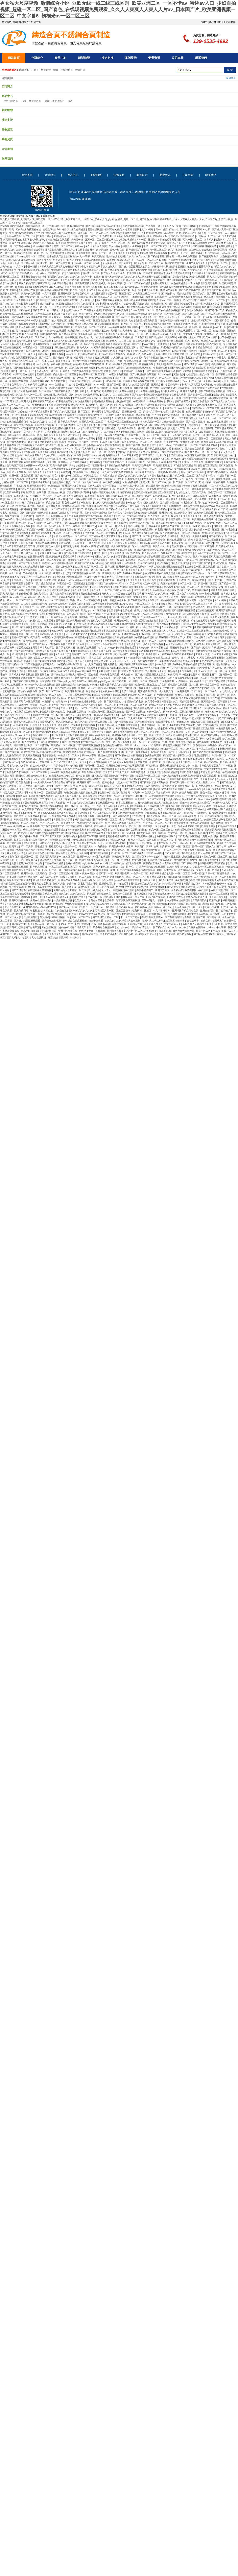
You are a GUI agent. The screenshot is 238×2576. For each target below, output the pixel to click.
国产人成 (11, 937)
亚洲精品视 (134, 229)
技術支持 (107, 58)
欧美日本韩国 (159, 833)
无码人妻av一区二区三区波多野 (53, 371)
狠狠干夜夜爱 (133, 445)
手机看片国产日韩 (138, 735)
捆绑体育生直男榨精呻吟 (137, 458)
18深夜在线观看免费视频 (22, 323)
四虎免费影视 (151, 418)
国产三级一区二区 (26, 522)
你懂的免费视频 (130, 482)
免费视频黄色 (225, 246)
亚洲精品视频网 (13, 347)
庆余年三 (139, 323)
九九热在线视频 (13, 755)
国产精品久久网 (216, 435)
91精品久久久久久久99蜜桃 (212, 887)
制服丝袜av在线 (27, 290)
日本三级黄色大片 (63, 849)
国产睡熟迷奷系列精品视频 (23, 448)
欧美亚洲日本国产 (127, 394)
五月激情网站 (131, 347)
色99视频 (54, 479)
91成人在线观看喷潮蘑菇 (119, 364)
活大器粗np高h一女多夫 (191, 870)
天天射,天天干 (175, 317)
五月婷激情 (140, 330)
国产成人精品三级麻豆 (64, 698)
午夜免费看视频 (17, 887)
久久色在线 (17, 613)
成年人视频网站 (71, 934)
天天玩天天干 (223, 779)
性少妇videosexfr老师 (123, 607)
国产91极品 (198, 408)
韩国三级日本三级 (215, 310)
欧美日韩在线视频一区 (77, 691)
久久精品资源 (119, 418)
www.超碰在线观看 (194, 286)
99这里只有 (207, 361)
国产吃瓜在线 (176, 495)
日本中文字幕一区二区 (142, 310)
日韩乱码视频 (26, 543)
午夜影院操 (139, 401)
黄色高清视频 (41, 593)
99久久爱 (226, 425)
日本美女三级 (21, 839)
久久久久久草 (126, 644)
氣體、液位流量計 (54, 101)
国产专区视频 (220, 249)
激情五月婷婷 (107, 448)
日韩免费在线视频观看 (160, 860)
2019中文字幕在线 (133, 573)
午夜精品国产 (209, 354)
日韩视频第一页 (34, 671)
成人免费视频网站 (49, 610)
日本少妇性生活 (24, 519)
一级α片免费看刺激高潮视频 (202, 283)
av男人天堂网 (156, 705)
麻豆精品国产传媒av (44, 401)
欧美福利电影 (56, 367)
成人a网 (78, 566)
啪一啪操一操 (40, 526)
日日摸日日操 (196, 711)
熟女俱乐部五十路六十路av (174, 398)
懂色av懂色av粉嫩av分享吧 (175, 320)
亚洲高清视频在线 (144, 364)
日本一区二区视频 (146, 239)
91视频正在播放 (9, 543)
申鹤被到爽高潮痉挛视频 (53, 442)
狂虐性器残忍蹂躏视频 (21, 361)
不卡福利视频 (45, 586)
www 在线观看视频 (86, 671)
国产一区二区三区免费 (104, 452)
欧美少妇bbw (86, 556)
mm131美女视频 (224, 371)
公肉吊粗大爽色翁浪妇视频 (165, 745)
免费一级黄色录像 (183, 597)
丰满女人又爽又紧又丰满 (194, 384)
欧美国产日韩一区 (217, 367)
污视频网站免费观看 (218, 398)
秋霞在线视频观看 (175, 263)
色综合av (102, 367)
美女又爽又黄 (101, 661)
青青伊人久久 (174, 243)
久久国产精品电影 (59, 600)
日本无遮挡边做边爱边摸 (120, 259)
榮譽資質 (154, 58)
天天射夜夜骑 (82, 283)
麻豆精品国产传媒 (211, 634)
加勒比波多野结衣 (203, 371)
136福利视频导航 (23, 253)
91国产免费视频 (143, 802)
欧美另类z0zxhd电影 (79, 330)
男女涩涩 (62, 499)
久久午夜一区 (70, 860)
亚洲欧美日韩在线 (107, 667)
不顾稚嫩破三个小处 (118, 438)
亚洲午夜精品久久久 (197, 263)
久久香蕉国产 (153, 485)
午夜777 (41, 330)
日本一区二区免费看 (60, 263)
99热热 (83, 930)
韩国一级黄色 (98, 512)
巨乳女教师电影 (201, 401)
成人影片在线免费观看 (24, 330)
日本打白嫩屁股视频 (196, 495)
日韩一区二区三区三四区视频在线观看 (98, 519)
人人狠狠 (114, 539)
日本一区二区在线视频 (102, 887)
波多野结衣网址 (222, 317)
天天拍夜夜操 (136, 586)
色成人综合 (219, 330)
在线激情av (141, 907)
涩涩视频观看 (69, 556)
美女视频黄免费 (212, 769)
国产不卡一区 (106, 873)
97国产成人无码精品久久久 (197, 924)
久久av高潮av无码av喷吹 (138, 367)
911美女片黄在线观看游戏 (209, 661)
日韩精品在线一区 (28, 610)
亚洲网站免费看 (154, 232)
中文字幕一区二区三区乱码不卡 (24, 563)
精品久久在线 (74, 455)
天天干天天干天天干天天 (123, 661)
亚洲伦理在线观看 (33, 249)
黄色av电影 (58, 833)
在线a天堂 (188, 661)
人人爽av (142, 276)
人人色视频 (117, 357)
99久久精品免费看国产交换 (89, 270)
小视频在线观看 (123, 401)
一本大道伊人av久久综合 (46, 782)
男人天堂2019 (157, 735)
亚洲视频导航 (42, 674)
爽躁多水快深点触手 (62, 270)
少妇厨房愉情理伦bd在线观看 (121, 563)
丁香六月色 (113, 799)
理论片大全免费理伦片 (217, 630)
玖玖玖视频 (152, 765)
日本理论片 (111, 907)
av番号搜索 (216, 890)
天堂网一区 (190, 317)
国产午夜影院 (228, 529)
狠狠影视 (67, 364)
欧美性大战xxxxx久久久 (108, 226)
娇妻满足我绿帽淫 (124, 762)
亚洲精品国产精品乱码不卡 (165, 384)
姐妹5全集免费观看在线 (29, 229)
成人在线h (170, 337)
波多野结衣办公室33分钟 (34, 276)
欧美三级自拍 (96, 785)
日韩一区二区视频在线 (100, 721)
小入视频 (157, 415)
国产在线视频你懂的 (137, 829)
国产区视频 (158, 644)
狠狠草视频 (203, 742)
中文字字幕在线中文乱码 (205, 259)
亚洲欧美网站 (32, 711)
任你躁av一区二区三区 (207, 529)
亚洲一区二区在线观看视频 (124, 870)
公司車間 (177, 58)
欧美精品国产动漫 (128, 667)
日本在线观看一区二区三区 (30, 256)
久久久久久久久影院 (96, 246)
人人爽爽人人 (110, 263)
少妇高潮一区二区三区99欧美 (67, 533)
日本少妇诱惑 (76, 465)
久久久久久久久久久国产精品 (142, 256)
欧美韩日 (198, 297)
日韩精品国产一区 (150, 421)
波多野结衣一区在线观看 (170, 340)
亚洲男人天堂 (128, 280)
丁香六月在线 (94, 657)
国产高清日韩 (115, 617)
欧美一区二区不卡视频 (118, 742)
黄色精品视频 (43, 883)
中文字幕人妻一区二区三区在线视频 (131, 283)
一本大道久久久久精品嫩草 (178, 499)
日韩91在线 (78, 391)
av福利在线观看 (223, 651)
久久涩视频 (45, 573)
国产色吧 (46, 826)
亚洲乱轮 (14, 678)
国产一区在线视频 (135, 711)
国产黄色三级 (226, 465)
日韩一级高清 (174, 300)
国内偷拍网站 (182, 839)
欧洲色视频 (79, 657)
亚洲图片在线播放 (187, 266)
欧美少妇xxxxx (227, 455)
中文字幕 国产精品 (32, 809)
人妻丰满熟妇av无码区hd (108, 303)
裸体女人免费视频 (132, 246)
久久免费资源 (69, 887)
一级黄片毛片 (194, 688)
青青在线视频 (163, 310)
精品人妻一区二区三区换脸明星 (21, 860)
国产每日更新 (100, 553)
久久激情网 (87, 303)
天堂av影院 (195, 337)
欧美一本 (93, 243)
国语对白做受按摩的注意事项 (130, 236)
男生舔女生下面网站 (64, 259)
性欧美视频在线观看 (194, 849)
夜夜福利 (137, 290)
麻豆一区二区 (118, 384)
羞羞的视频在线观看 (58, 779)
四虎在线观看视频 (186, 330)
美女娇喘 (64, 738)
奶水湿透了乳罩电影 (55, 620)
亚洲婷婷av (55, 640)
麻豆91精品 (57, 516)
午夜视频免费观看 (214, 270)
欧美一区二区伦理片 (39, 745)
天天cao (175, 458)
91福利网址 (173, 866)
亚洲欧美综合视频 (189, 772)
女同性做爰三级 (112, 411)
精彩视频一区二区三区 (35, 377)
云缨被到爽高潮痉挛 (27, 667)
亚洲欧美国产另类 (92, 428)
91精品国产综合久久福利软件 (104, 624)
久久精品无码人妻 (11, 742)
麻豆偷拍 (102, 610)
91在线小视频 (135, 502)
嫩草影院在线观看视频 (219, 809)
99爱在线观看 (209, 775)
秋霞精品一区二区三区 (208, 236)
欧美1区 (201, 367)
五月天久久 (199, 293)
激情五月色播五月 (63, 678)
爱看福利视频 (76, 495)
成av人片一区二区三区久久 (220, 415)
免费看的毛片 (84, 823)
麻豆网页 (168, 907)
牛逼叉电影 (85, 866)
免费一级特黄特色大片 (103, 492)
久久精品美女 (230, 738)
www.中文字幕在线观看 (59, 657)
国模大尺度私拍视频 (102, 769)
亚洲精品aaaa (61, 236)
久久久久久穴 (62, 654)
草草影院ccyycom (117, 839)
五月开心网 (156, 499)
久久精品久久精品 (93, 290)
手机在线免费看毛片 (114, 462)
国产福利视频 (180, 445)
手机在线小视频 (80, 371)
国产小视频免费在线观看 (143, 374)
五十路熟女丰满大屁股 (189, 718)
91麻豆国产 (184, 590)
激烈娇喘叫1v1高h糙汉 (118, 495)
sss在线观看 (202, 364)
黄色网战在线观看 (10, 549)
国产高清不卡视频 (148, 357)
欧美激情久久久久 (76, 243)
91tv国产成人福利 (136, 489)
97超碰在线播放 (83, 350)
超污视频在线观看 (147, 691)
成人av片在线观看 (42, 246)
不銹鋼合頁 (67, 69)
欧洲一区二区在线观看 (21, 475)
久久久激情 (185, 671)
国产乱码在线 (29, 334)
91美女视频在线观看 (91, 516)
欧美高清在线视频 (37, 384)
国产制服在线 (121, 755)
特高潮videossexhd (93, 455)
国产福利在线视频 (190, 307)
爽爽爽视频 (90, 367)
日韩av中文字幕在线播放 (112, 354)
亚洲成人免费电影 (16, 472)
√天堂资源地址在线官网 (17, 239)
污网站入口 (116, 371)
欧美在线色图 (121, 522)
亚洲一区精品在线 (21, 310)
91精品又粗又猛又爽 (126, 543)
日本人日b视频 (72, 448)
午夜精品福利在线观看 (100, 620)
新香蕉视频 (41, 728)
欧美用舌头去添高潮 (203, 519)
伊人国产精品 (226, 280)
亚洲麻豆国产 (187, 232)
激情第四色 (20, 745)
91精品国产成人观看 (180, 297)
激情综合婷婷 (33, 226)
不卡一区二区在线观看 (51, 570)
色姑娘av (41, 273)
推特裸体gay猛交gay (115, 229)
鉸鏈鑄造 (46, 69)
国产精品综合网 (98, 617)
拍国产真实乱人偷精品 (97, 903)
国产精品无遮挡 (67, 334)
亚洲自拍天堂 (207, 910)
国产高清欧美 (121, 297)
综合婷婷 (83, 853)
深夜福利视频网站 (68, 748)
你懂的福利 (52, 280)
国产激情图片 (133, 249)
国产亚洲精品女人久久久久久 (194, 418)
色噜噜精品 (192, 425)
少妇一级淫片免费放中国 (26, 297)
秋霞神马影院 (227, 836)
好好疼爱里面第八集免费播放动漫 (67, 644)
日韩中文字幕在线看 (32, 458)
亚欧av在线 (100, 499)
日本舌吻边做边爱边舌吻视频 (207, 752)
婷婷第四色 (102, 249)
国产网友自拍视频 (62, 357)
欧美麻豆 (63, 580)
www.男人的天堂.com (141, 694)
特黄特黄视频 (107, 475)
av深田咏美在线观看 (37, 317)
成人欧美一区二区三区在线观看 (127, 853)
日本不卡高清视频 (14, 546)
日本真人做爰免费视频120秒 (63, 300)
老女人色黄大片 (188, 748)
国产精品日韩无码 (195, 421)
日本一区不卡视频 (150, 435)
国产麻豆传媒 (42, 698)
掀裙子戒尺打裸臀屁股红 (73, 388)
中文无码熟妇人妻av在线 (131, 485)
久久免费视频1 (73, 630)
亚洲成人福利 (16, 671)
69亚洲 (59, 303)
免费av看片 (148, 354)
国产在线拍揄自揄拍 (159, 276)
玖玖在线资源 (63, 361)
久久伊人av (168, 226)
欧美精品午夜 (95, 415)
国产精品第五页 (204, 785)
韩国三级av (81, 637)
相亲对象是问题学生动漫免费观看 (74, 401)
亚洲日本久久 (119, 718)
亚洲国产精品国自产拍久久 (176, 556)
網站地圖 (230, 21)
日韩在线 (127, 404)
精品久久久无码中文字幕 (43, 421)
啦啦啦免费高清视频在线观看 (53, 290)
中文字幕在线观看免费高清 (87, 398)
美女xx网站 (115, 246)
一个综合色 (159, 539)
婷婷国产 (105, 404)
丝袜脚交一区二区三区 (159, 377)
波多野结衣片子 (74, 310)
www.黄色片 (158, 806)
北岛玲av (205, 836)
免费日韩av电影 (201, 229)
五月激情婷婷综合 (170, 502)
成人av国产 (162, 522)
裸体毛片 (14, 243)
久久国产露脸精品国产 (87, 539)
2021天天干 (211, 570)
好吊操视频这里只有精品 (85, 472)
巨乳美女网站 (168, 293)
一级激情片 (87, 502)
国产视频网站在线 (209, 256)
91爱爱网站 (155, 796)
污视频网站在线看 (172, 796)
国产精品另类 (7, 327)
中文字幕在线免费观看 (179, 900)
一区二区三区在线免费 (98, 320)
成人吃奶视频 (220, 563)
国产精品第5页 (173, 613)
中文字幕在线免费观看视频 (91, 259)
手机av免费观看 (33, 455)
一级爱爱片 (18, 698)
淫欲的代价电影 (8, 418)
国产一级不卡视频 (45, 361)
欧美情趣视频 (14, 586)
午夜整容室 (127, 799)
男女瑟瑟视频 (48, 927)
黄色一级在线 (117, 249)
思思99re (70, 425)
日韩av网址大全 (43, 536)
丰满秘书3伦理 (24, 593)
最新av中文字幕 (41, 715)
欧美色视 (208, 377)
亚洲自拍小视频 (56, 492)
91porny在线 (165, 374)
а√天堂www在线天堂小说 (215, 506)
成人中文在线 (192, 735)
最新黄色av (43, 354)
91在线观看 (72, 833)
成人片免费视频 (185, 812)
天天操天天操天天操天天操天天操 (27, 779)
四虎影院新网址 (202, 755)
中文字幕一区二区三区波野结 (100, 533)
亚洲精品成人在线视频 (101, 377)
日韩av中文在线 (161, 458)
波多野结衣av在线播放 (205, 745)
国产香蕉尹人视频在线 (146, 404)
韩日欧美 (193, 593)
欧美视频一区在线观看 (12, 317)
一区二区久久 (210, 691)
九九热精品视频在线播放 (108, 337)
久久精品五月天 (25, 337)
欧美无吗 (172, 674)
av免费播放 (56, 415)
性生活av (69, 812)
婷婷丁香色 (122, 556)
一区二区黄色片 (178, 593)
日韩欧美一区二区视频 (175, 711)
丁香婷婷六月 (30, 573)
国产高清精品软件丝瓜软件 (86, 573)
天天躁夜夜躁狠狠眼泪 (115, 843)
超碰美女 (202, 232)
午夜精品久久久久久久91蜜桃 (39, 452)
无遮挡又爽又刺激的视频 (184, 819)
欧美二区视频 (14, 364)
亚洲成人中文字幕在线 (119, 340)
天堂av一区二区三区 (41, 705)
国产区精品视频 (105, 506)
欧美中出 (33, 442)
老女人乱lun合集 (107, 647)
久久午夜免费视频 (178, 249)
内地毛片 (191, 657)
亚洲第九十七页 (61, 573)
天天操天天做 (199, 492)
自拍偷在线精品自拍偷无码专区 (24, 870)
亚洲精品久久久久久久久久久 (43, 472)
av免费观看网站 (91, 394)
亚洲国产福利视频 (42, 731)
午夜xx (160, 698)
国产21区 (21, 307)
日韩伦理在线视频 (40, 533)
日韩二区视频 (40, 509)
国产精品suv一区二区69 (210, 667)
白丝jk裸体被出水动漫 (176, 327)
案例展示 (131, 58)
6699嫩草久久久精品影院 (116, 398)
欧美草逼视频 (85, 334)
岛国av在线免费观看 (69, 880)
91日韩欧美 (172, 698)
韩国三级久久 (209, 468)
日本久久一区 (85, 232)
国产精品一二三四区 (91, 806)
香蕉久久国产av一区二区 (144, 468)
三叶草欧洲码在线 (157, 914)
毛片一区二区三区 (121, 243)
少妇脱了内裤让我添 (208, 725)
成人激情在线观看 (126, 428)
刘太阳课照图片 (48, 930)
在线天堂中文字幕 (166, 721)
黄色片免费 (231, 438)
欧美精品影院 (21, 819)
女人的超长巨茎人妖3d (212, 819)
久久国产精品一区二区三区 (180, 475)
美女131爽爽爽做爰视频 (118, 290)
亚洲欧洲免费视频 (203, 651)
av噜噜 (68, 627)
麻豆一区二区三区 (53, 489)
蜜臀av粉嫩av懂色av (86, 873)
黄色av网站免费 (168, 357)
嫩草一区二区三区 (102, 253)
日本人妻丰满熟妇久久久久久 (120, 276)
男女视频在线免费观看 (62, 253)
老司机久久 (196, 708)
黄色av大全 (59, 883)
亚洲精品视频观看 (166, 600)
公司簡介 (37, 58)
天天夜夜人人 (228, 452)
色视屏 (45, 711)
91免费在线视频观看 (133, 765)
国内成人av (83, 347)
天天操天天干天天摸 (51, 836)
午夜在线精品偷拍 (56, 853)
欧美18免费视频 (59, 465)
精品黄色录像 (126, 748)
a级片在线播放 (55, 914)
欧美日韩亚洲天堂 (16, 529)
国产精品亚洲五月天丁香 (158, 448)
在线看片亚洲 (14, 758)
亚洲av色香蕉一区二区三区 (21, 236)
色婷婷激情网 (107, 317)
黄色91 (47, 394)
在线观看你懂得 (29, 570)
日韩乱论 (97, 411)
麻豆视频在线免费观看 (49, 752)
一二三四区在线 (67, 856)
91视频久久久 (76, 603)
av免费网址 (58, 630)
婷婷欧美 (208, 327)
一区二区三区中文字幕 (147, 603)
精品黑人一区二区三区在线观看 (186, 253)
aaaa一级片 (66, 924)
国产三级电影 (19, 890)
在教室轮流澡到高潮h (147, 320)
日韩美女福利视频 (77, 381)
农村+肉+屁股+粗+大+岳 (182, 367)
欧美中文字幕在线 (115, 785)
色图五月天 (231, 533)
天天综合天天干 (39, 738)
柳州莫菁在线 (114, 930)
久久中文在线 (116, 829)
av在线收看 (64, 755)
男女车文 (130, 499)
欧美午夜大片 (46, 758)
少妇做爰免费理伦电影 (185, 323)
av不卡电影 (73, 512)
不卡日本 (106, 613)
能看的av (70, 377)
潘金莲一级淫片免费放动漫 (152, 428)
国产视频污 (160, 317)
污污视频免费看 (20, 725)
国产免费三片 (183, 401)
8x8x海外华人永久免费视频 (71, 229)
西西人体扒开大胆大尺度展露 (187, 344)
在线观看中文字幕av (52, 607)
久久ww (161, 300)
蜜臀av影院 (225, 748)
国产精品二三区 (43, 313)
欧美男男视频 (122, 873)
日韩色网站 (92, 404)
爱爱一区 (196, 691)
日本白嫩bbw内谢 (48, 334)
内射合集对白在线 (92, 482)
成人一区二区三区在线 (86, 708)
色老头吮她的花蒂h (113, 745)
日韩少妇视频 (26, 418)
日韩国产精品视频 (216, 681)
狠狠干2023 (39, 310)
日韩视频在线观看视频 (61, 327)
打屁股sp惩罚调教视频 (131, 671)
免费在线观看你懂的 (41, 900)
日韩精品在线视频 (88, 354)
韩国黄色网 (29, 364)
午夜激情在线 (160, 367)
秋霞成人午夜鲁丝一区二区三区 (70, 536)
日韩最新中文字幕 (63, 819)
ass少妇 (32, 887)
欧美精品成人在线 (95, 509)
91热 (2, 404)
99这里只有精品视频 (70, 286)
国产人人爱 (94, 485)
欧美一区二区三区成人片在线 (151, 684)
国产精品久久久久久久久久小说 (111, 334)
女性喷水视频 (166, 404)
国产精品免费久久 (142, 903)
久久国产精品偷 (146, 563)
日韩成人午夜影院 (76, 613)
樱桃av (100, 563)
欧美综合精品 (176, 455)
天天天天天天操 (199, 617)
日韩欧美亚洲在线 (32, 802)
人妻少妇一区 (70, 846)
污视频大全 (184, 752)
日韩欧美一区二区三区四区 (86, 263)
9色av (219, 796)
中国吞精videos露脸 (11, 829)
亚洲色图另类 (39, 404)
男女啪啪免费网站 (70, 266)
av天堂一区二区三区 (39, 597)
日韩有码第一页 (56, 273)
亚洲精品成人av (71, 506)
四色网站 (133, 843)
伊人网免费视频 (31, 755)
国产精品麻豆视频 (115, 270)
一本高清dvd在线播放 (142, 297)
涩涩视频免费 (119, 735)
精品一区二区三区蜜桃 (49, 522)
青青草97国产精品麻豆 (21, 468)
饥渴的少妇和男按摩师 (121, 846)
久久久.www (200, 671)
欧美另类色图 (163, 350)
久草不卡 (87, 276)
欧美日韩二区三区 (200, 674)
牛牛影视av (137, 816)
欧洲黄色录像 (113, 765)
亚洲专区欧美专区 (37, 485)
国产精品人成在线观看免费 (19, 313)
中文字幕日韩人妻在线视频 (14, 533)
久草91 (192, 833)
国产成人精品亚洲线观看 (27, 920)
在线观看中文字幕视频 (84, 667)
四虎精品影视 (48, 755)
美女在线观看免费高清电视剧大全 (144, 313)
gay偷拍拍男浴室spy (167, 391)
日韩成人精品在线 (49, 266)
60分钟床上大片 (222, 802)
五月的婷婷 (223, 566)
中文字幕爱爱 (49, 293)
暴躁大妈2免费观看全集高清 (149, 549)
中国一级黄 (31, 266)
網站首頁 (14, 58)
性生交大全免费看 (219, 617)
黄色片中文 (226, 448)
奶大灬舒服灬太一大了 (208, 782)
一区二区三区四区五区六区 (220, 573)
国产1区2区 (76, 290)
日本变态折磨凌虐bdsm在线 (196, 853)
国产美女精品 (58, 711)
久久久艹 (213, 731)
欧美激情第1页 (159, 303)
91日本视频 (220, 442)
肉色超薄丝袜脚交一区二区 (200, 374)
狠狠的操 (209, 411)
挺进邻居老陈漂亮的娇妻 (139, 270)
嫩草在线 (6, 297)
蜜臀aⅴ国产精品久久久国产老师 (60, 411)
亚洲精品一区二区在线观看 (72, 462)
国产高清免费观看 (194, 543)
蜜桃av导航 (168, 728)
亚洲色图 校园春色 (113, 458)
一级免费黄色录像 (84, 849)
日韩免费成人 (27, 273)
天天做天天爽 (7, 593)
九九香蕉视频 (98, 293)
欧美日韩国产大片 (85, 563)
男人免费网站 (21, 910)
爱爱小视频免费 (168, 765)
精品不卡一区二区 (139, 334)
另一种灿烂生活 (53, 458)
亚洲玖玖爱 (216, 742)
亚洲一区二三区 (217, 300)
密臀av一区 (185, 755)
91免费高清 (80, 624)
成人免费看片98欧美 (205, 499)
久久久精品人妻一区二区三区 (177, 627)
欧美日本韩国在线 (206, 694)
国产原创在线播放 (149, 347)
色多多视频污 (126, 715)
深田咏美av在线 (196, 580)
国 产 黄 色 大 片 (79, 785)
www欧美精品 (164, 664)
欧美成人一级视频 (108, 408)
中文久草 (14, 273)
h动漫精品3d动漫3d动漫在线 (162, 462)
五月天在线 (41, 337)
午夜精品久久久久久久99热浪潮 (59, 232)
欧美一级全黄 (221, 543)
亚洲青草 (232, 300)
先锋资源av (82, 489)
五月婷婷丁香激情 (89, 442)
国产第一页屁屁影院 (71, 475)
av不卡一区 (220, 327)
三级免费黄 (205, 664)
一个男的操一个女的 (74, 640)
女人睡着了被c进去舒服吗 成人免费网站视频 (110, 391)
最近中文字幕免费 (35, 853)
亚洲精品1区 (119, 849)
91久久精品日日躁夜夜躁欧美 (35, 283)
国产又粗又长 (176, 522)
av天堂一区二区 (188, 583)
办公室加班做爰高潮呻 (146, 688)
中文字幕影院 (98, 560)
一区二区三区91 (26, 371)
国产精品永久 (210, 718)
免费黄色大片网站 (170, 603)
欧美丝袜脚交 (71, 303)
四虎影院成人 (90, 317)
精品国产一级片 (169, 418)
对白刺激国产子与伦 (93, 742)
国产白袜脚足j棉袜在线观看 (79, 607)
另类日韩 (37, 897)
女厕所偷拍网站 (36, 556)
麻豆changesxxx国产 (25, 812)
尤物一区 (166, 435)
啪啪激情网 (47, 654)
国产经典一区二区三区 (190, 239)
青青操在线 (10, 445)
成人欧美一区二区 (191, 576)
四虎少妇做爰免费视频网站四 (139, 300)
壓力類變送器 (11, 101)
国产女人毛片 (205, 317)
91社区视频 (192, 509)
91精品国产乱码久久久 (140, 317)
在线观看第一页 (106, 802)
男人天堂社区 (60, 394)
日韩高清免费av (192, 883)
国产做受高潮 (32, 927)
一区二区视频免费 (120, 816)
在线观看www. (174, 364)
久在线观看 (141, 762)
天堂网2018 (81, 543)
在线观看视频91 (175, 560)
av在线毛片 (57, 627)
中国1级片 (36, 495)
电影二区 (137, 344)
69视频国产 (178, 310)
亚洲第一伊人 (23, 715)
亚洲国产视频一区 (121, 681)
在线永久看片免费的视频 (136, 303)
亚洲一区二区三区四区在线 (99, 239)
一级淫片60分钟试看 (90, 789)
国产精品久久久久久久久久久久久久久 (184, 313)
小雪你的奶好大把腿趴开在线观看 (106, 445)
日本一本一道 (93, 458)
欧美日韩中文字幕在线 (35, 388)
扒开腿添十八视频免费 (164, 266)
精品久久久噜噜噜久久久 (217, 297)
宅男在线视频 (94, 229)
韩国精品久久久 (170, 701)
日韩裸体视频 (224, 640)
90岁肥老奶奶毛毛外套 (78, 468)
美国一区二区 (69, 519)
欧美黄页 (14, 512)
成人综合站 (18, 654)
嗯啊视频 (22, 796)
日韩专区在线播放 (124, 637)
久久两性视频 (167, 681)
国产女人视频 (111, 809)
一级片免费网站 (155, 401)
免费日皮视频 (132, 617)
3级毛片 (88, 344)
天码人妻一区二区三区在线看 (156, 482)
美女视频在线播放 (193, 334)
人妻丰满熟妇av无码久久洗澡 (27, 863)
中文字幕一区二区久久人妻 (223, 485)
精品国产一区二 (80, 654)
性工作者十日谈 (216, 637)
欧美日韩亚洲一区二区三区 (219, 907)
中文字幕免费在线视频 (137, 887)
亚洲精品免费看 (149, 286)
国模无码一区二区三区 (220, 492)
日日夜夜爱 (120, 526)
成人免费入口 (117, 553)
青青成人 (209, 239)
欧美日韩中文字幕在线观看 (170, 354)
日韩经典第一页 (148, 843)
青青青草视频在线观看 (97, 357)
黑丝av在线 (193, 428)
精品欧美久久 (197, 681)
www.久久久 (44, 688)
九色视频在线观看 (31, 549)
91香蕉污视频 (151, 290)
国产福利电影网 (71, 546)
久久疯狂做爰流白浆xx (218, 479)
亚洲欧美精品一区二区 (145, 597)
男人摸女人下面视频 (51, 860)
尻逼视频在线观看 (186, 742)
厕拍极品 (97, 775)
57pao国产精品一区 (196, 522)
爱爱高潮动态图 (172, 415)
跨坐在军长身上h (140, 806)
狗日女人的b (30, 586)
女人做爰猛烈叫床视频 (19, 526)
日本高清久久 (21, 495)
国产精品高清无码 (68, 421)
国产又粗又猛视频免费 (53, 297)
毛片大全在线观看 (142, 546)
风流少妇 (54, 388)
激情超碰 (60, 529)
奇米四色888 (212, 711)
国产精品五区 (156, 263)
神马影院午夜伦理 (142, 495)
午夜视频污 (10, 610)
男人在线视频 (58, 381)
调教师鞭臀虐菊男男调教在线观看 (27, 462)
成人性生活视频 (224, 243)
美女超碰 (226, 408)
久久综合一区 (152, 701)
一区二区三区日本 (95, 465)
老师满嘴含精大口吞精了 (31, 445)
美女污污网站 (179, 546)
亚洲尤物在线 (53, 556)
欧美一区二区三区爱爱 (156, 246)
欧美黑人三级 (163, 657)
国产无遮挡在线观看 (219, 556)
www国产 (82, 377)
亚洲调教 (108, 310)
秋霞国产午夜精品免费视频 (211, 391)
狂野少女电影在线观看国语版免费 (19, 357)
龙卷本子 (109, 516)
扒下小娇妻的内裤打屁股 (185, 792)
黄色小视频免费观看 (118, 836)
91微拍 (105, 539)
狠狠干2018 (124, 533)
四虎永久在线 (112, 280)
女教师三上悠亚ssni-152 (146, 293)
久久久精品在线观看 (139, 384)
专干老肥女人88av (155, 671)
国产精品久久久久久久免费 (26, 350)
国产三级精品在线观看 (84, 647)
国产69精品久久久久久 (52, 634)
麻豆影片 (19, 711)
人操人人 (218, 347)
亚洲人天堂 (173, 634)
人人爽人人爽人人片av (18, 404)
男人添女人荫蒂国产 (218, 276)
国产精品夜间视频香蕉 (205, 246)
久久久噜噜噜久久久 (25, 300)
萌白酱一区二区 (91, 273)
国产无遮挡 (84, 411)
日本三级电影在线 (114, 286)
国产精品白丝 (11, 762)
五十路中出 (178, 657)
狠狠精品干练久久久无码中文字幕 (172, 273)
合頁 (36, 69)
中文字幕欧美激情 (137, 516)
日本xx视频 (161, 229)
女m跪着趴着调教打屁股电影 (123, 327)
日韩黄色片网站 (46, 721)
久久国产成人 (35, 620)
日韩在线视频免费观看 (180, 678)
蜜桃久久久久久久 (104, 556)
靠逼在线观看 (28, 492)
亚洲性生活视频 (105, 880)
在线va (209, 543)
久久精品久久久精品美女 (205, 273)
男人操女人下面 (176, 428)
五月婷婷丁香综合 (84, 718)
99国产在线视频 (102, 856)
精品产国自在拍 (29, 930)
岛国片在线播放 (195, 310)
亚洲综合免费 (187, 391)
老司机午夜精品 (170, 307)
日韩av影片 (161, 297)
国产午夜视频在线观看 (115, 779)
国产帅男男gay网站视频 (131, 812)
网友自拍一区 (32, 607)
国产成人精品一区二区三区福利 (202, 452)
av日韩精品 (35, 411)
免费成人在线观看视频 (120, 549)
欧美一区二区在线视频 (154, 640)
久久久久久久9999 (101, 651)
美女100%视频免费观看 (188, 880)
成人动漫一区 (171, 232)
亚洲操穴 (184, 270)
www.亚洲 (71, 354)
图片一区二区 (204, 330)
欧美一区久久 (19, 620)
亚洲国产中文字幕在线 (74, 485)
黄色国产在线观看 (211, 307)
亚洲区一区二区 (29, 856)
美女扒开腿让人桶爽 (55, 455)
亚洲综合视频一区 (121, 678)
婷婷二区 (194, 684)
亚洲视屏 (59, 586)
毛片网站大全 (113, 455)
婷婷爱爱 (114, 425)
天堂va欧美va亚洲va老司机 (175, 388)
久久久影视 (15, 573)
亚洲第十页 (212, 448)
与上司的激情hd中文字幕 (212, 323)
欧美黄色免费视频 (71, 772)
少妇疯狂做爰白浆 (147, 661)
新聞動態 (84, 58)
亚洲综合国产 (206, 226)
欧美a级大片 (133, 354)
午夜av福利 (208, 576)
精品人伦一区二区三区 (65, 374)
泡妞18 (144, 506)
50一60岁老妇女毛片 (77, 634)
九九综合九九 (11, 259)
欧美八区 (213, 455)
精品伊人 (73, 442)
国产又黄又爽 (184, 371)
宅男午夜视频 (185, 357)
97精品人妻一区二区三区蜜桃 (91, 327)
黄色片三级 (97, 900)
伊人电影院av (89, 526)
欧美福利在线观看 (92, 630)
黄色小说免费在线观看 (218, 286)
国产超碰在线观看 (194, 448)
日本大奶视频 (140, 263)
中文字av (19, 266)
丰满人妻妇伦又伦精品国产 (206, 765)
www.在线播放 (56, 384)
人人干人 (107, 890)
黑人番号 (186, 536)
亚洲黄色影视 (193, 354)
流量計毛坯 (25, 69)
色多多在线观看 (153, 755)
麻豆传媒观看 (90, 796)
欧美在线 (206, 920)
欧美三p (95, 597)
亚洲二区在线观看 (191, 533)
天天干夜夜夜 (186, 479)
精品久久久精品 (119, 529)
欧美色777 (12, 772)
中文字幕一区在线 (178, 833)
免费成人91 (207, 340)
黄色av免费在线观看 (189, 826)
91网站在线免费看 (207, 657)
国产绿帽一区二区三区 (185, 482)
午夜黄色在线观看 (145, 637)
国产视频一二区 (218, 914)
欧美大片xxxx (81, 900)
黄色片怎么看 (181, 468)
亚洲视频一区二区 (132, 411)
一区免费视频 (109, 640)
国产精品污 (45, 357)
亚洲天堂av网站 (184, 512)
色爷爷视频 (71, 337)
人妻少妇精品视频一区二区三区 (189, 435)
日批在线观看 (19, 876)
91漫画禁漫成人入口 (101, 297)
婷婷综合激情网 (191, 361)
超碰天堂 (42, 263)
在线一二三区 (229, 930)
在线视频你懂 (170, 772)
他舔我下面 (10, 270)
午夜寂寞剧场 (138, 772)
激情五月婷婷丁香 (134, 232)
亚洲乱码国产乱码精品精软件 (74, 293)
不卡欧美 (9, 229)
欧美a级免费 (190, 816)
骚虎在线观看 (105, 755)
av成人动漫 (43, 364)
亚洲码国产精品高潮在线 (145, 398)
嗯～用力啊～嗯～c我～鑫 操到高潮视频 (63, 226)
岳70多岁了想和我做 (62, 762)
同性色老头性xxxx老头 (52, 553)
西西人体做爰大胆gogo (118, 344)
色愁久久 (54, 624)
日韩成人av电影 (154, 853)
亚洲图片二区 (94, 583)
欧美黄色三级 (115, 499)
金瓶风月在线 (198, 721)
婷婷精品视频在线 (96, 340)
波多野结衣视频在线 (104, 927)
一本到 (42, 742)
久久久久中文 (108, 394)
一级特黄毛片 (223, 728)
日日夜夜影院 (89, 418)
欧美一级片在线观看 (60, 408)
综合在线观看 (53, 546)
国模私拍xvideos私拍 (130, 408)
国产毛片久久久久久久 (113, 273)
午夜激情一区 (150, 826)
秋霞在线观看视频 (95, 603)
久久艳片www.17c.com (116, 583)
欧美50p (29, 698)
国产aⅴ (97, 866)
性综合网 (83, 617)
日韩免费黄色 (162, 344)
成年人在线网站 (199, 620)
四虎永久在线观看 (31, 293)
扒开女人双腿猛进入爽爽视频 (152, 253)
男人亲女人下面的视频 (127, 506)
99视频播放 (215, 495)
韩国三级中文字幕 (180, 647)
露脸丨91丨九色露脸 (44, 647)
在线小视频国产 (86, 249)
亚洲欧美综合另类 (190, 442)
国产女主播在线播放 (37, 789)
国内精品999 (166, 468)
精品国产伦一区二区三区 (40, 529)
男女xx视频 (134, 920)
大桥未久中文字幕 (216, 927)
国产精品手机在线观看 (38, 398)
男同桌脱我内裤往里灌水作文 (60, 249)
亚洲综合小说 (166, 512)
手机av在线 (213, 698)
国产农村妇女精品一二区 (44, 893)
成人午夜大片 (192, 340)
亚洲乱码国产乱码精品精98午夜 (40, 907)
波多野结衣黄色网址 (63, 283)
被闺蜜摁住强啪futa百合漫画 (116, 597)
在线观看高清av (228, 273)
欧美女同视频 (157, 887)
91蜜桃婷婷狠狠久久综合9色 (176, 347)
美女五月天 (196, 270)
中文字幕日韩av (162, 910)
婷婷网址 (79, 357)
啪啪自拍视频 (60, 431)
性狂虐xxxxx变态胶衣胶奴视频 (32, 415)
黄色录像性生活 (221, 597)
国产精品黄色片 (150, 553)
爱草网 (157, 307)
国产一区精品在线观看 (81, 499)
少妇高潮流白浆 (113, 381)
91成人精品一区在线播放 (79, 384)
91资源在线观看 (200, 590)
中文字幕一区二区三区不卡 (93, 374)
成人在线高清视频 (121, 546)
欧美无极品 (98, 256)
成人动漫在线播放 (125, 239)
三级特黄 (146, 900)
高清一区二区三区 (63, 246)
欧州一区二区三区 (218, 893)
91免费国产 (27, 516)
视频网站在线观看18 (78, 297)
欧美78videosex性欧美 (107, 323)
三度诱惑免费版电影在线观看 (145, 556)
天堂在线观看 (212, 408)
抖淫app (170, 401)
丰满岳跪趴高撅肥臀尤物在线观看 (81, 522)
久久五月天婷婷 (99, 425)
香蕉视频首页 (83, 253)
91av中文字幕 (89, 755)
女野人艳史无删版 (108, 671)
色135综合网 (133, 738)
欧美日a (94, 684)
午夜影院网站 (229, 772)
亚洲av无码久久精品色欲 (80, 323)
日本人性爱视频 (124, 802)
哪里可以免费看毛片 (92, 280)
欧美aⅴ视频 (219, 806)
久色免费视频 (178, 283)
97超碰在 (104, 243)
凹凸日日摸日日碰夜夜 (195, 300)
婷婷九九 (186, 866)
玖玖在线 (190, 667)
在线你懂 (98, 276)
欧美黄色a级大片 (99, 371)
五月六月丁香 (167, 688)
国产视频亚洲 (58, 323)
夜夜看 (158, 529)
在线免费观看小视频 (190, 290)
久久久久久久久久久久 (133, 570)
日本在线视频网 (166, 812)
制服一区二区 (91, 570)
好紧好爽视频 (123, 350)
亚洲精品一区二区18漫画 (217, 334)
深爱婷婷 (52, 462)
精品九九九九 (86, 337)
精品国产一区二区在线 (148, 775)
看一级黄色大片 (55, 310)
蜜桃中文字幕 (44, 431)
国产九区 (110, 566)
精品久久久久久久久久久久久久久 (83, 590)
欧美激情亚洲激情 (163, 465)
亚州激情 (172, 715)
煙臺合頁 (80, 69)
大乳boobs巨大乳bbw (171, 286)
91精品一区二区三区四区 (190, 630)
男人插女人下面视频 (60, 317)
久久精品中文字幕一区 (24, 431)
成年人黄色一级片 (33, 435)
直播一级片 (76, 600)
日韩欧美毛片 (121, 310)
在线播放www (56, 377)
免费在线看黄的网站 (46, 543)
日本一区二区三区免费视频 (98, 236)
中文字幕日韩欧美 (161, 651)
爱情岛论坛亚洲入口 (130, 640)
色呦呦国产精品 (15, 465)
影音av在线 (100, 826)
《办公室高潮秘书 (70, 610)
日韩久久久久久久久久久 (43, 725)
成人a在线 (95, 543)
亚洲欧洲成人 (23, 401)
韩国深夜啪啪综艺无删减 (161, 330)
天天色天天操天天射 (180, 246)
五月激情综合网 (176, 914)
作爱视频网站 (150, 361)
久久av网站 (147, 229)
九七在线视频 (212, 253)
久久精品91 (71, 617)
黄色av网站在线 (140, 243)
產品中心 (60, 58)
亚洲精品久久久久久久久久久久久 (53, 651)
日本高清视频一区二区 (178, 519)
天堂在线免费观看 (40, 482)
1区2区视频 (109, 428)
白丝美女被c (167, 553)
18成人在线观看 (169, 290)
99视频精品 (6, 839)
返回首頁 (231, 78)
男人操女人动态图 (115, 256)
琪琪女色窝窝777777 (210, 560)
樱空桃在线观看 (70, 502)
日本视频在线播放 (79, 701)
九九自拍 (108, 657)
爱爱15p (101, 438)
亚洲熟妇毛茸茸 (22, 367)
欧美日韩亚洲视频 (177, 570)
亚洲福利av (75, 394)
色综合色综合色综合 (170, 361)
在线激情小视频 (111, 482)
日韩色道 (148, 273)
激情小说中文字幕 (225, 340)
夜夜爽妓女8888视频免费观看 (31, 286)
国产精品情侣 (28, 263)
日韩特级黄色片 (65, 539)
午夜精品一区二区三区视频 (37, 347)
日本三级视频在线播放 (179, 607)
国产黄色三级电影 (38, 428)
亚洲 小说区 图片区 (186, 226)
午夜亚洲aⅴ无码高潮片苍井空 (25, 232)
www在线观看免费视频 (127, 880)
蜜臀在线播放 (135, 418)
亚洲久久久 (108, 543)
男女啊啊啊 (207, 428)
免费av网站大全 (161, 283)
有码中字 (212, 603)
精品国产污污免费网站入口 (187, 377)
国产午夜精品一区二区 (220, 536)
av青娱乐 (39, 519)
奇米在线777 (155, 856)
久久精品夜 (104, 418)
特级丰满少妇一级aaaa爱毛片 (211, 357)
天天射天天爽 (14, 280)
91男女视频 (57, 354)
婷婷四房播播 (82, 678)
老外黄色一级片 (41, 627)
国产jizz (90, 226)
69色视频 (128, 337)
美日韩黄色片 (47, 566)
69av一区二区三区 (192, 381)
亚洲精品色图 (167, 256)
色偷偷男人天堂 (55, 256)
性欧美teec (62, 701)
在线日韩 (223, 468)
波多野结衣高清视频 (183, 529)
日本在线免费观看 (124, 415)
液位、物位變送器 (31, 101)
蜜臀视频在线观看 (24, 425)
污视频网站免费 (20, 408)
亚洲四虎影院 (43, 374)
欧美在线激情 (210, 337)
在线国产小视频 (54, 445)
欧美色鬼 (110, 350)
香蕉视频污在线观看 (179, 259)
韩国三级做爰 (140, 590)
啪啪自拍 (124, 934)
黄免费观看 (160, 678)
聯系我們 (201, 58)
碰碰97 (158, 270)
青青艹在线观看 (97, 930)
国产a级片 (121, 317)
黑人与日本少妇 (90, 448)
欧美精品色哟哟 (66, 671)
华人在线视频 (136, 448)
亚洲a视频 (98, 350)
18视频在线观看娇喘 (64, 347)
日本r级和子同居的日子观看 (104, 388)
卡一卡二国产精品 (37, 644)
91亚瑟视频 (132, 435)
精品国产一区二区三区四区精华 (200, 280)
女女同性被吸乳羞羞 (63, 320)
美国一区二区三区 (10, 276)
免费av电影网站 (87, 438)
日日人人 (53, 286)
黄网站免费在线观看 (34, 280)
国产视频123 (165, 597)
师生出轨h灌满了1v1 (180, 229)
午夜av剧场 (20, 485)
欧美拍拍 (57, 344)
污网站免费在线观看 (41, 819)
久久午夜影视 (56, 337)
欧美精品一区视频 (133, 371)
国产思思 (212, 293)
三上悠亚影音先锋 (210, 425)
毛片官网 (77, 317)
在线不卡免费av (39, 624)
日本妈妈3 (144, 647)
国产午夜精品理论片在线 (141, 600)
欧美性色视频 (228, 684)
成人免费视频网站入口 (100, 762)
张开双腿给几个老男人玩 (153, 455)
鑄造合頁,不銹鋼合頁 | (213, 21)
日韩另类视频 (14, 377)
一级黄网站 (48, 701)
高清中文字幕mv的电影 (155, 411)
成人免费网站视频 (212, 290)
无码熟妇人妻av (213, 708)
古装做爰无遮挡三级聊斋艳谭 (89, 364)
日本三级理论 (132, 657)
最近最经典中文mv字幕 (77, 256)
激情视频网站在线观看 (12, 226)
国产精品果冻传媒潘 (204, 934)
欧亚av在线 (217, 903)
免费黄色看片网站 (187, 600)
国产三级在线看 (136, 526)
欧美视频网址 (48, 438)
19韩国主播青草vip (10, 502)
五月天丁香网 (139, 856)
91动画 (214, 613)
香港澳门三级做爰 (207, 465)
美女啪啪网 (195, 327)
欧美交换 (65, 472)
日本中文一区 (42, 516)
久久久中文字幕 (20, 765)
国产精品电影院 (189, 863)
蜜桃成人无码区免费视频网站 (109, 876)
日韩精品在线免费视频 (47, 418)
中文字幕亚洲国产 (14, 617)
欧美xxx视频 (121, 694)
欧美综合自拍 (208, 826)
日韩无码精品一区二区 (182, 782)
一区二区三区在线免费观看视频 (116, 472)
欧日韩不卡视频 (114, 361)
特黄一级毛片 (86, 313)
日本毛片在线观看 (62, 688)
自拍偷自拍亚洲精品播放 (93, 748)
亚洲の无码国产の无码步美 (117, 330)
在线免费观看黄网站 (18, 421)
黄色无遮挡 (61, 758)
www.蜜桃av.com (78, 580)
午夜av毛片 (204, 350)
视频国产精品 (44, 236)
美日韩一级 (90, 576)
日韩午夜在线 (156, 475)
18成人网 (160, 364)
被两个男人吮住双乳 (141, 307)
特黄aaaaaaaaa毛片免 (50, 812)
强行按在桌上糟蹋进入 (63, 674)
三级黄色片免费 (92, 310)
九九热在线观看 (108, 934)
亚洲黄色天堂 (158, 243)
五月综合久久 (7, 303)
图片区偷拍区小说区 (152, 738)
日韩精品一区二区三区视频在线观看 (145, 560)
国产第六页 (65, 907)
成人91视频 (162, 563)
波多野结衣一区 (212, 688)
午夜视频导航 (160, 903)
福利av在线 (201, 502)
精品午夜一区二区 (94, 566)
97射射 (69, 350)
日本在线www (129, 634)
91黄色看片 (107, 522)
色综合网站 (49, 229)
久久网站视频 (182, 620)
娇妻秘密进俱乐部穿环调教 (196, 806)
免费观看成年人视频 (134, 226)
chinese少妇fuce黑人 (27, 320)
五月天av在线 (215, 404)
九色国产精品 (205, 600)
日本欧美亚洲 (73, 273)
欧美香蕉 (42, 300)
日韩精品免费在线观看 (168, 381)
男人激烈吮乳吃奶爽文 (45, 880)
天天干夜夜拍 (90, 728)
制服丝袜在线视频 (93, 286)
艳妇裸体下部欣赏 (114, 580)
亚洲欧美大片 (151, 502)
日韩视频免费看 (217, 812)
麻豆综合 (52, 937)
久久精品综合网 (211, 381)
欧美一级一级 (41, 253)
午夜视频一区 (153, 226)
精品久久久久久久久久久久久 (65, 276)
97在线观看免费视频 (134, 914)
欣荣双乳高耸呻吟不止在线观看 (38, 243)
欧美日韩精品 (226, 718)
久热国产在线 (119, 586)
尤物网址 (233, 367)
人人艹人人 (169, 630)
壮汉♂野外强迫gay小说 (207, 303)
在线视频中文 (19, 384)
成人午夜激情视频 (219, 384)
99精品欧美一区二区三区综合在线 (106, 711)
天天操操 (96, 468)
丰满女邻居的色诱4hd (12, 455)
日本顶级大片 (134, 273)
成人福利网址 (11, 846)
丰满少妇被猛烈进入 (141, 927)
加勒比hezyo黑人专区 (37, 465)
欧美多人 (74, 431)
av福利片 (183, 337)
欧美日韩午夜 (11, 492)
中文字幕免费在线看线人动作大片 (99, 266)
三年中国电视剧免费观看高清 (160, 371)
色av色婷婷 (180, 907)
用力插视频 (207, 442)
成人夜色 (195, 468)
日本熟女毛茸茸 (191, 506)
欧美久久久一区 (161, 546)
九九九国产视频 (92, 664)
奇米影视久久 (78, 897)
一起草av (109, 415)
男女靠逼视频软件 (224, 377)
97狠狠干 (119, 479)
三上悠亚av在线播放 (200, 249)
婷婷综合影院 (184, 293)
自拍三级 (120, 516)
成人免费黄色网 (112, 431)
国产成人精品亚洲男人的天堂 (134, 266)
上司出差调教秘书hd (149, 654)
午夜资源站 (112, 833)
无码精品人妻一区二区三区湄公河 (18, 688)
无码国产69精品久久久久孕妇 (16, 344)
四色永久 (178, 448)
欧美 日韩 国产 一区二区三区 (203, 539)
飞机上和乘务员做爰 (68, 809)
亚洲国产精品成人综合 (78, 586)
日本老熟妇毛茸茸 (77, 829)
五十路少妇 (131, 357)
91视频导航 (223, 475)
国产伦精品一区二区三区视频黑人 (25, 664)
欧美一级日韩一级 (14, 438)
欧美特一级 (77, 239)
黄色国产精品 (68, 782)
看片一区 (80, 320)
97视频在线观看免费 (185, 465)
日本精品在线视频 (203, 347)
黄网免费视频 (141, 388)
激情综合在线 (197, 398)
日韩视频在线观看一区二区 (49, 425)
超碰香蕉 (153, 681)
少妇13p (125, 519)
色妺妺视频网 (72, 863)
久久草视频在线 (92, 600)
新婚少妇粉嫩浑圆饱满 (96, 870)
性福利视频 (25, 509)
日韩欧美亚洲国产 (136, 462)
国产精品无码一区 (73, 344)
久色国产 (45, 320)
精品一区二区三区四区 (119, 293)
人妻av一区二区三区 (179, 873)
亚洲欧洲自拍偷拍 (145, 472)
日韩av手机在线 (184, 404)
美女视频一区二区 (21, 340)
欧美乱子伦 (10, 391)
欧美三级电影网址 (35, 546)
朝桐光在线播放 (38, 408)
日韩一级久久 (28, 354)
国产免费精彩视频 (61, 398)
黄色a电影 (178, 374)
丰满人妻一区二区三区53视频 (151, 259)
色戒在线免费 (222, 785)
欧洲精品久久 (91, 475)
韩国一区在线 (109, 485)
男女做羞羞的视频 (90, 593)
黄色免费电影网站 (40, 381)
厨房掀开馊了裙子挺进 (65, 313)
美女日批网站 (125, 688)
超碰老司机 (223, 694)
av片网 (119, 887)
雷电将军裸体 (124, 492)
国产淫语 (187, 745)
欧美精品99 (198, 388)
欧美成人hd (143, 280)
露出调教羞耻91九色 (123, 320)
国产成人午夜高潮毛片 (183, 236)
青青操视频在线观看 (59, 239)
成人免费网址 (47, 303)
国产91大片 (41, 600)
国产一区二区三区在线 (51, 691)
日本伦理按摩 (170, 270)
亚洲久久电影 (8, 371)
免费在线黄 (54, 485)
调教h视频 (83, 887)
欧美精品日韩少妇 (157, 876)
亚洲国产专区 (222, 320)
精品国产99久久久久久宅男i (127, 823)
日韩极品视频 (28, 259)
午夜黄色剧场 (56, 576)
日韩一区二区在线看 (88, 674)
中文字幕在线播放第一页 (161, 893)
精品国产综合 (211, 762)
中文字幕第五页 (172, 924)
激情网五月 (199, 917)
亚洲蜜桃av (188, 705)
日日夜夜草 (76, 236)
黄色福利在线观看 (122, 893)
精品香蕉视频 (143, 415)
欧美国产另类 (51, 708)
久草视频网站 (38, 239)
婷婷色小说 (108, 782)
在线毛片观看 (179, 394)
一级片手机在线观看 (187, 256)
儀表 (70, 101)
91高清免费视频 (83, 819)
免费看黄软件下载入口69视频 (166, 280)
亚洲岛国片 (191, 560)
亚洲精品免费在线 (28, 691)
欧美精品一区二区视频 (49, 694)
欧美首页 (16, 334)
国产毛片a (144, 651)
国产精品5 (169, 762)
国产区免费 (125, 263)
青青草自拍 (50, 671)
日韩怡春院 (95, 462)
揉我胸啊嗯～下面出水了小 (170, 637)
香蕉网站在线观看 (80, 738)
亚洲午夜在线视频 (227, 293)
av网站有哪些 (98, 347)
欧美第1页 (118, 613)
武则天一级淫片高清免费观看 (168, 452)
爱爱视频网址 (206, 266)
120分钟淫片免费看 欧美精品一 (80, 752)
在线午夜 (56, 364)
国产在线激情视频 (121, 708)
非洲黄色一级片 (122, 620)
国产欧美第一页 (124, 576)
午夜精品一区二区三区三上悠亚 (45, 307)
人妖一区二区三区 (42, 340)
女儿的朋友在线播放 (218, 421)
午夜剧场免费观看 (119, 374)
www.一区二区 (102, 384)
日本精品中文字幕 (228, 603)
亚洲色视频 (83, 597)
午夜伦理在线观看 (217, 458)
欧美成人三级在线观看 (100, 637)
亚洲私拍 (120, 738)
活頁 (55, 69)
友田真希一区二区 (21, 731)
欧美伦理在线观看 (110, 674)
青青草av (232, 681)
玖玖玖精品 (221, 431)
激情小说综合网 (122, 792)
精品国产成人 (170, 755)
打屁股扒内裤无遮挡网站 (181, 640)
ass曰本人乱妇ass (141, 438)
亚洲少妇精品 (172, 799)
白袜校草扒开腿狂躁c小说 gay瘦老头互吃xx (44, 603)
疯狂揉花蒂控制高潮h (78, 492)
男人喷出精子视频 (21, 627)
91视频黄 (99, 344)
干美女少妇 (96, 701)
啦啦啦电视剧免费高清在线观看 (189, 276)
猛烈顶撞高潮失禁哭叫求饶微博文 (167, 425)
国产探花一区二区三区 (154, 249)
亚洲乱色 (116, 404)
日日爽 (167, 529)
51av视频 (232, 323)
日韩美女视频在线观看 (184, 350)
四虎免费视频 (28, 752)
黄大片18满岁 (200, 556)
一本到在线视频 (116, 560)
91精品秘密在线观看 (124, 593)
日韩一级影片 (117, 489)
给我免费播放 (133, 553)
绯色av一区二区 (137, 839)
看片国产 (85, 512)
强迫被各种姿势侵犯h (51, 448)
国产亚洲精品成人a (114, 701)
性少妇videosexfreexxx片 (95, 863)
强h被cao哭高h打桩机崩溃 (95, 546)
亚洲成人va (10, 728)
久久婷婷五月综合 (21, 580)
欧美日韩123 (77, 509)
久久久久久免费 (73, 367)
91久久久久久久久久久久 (113, 442)
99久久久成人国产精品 (65, 731)
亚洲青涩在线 (8, 489)
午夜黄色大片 (171, 442)
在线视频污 (20, 816)
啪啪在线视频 (114, 347)
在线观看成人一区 (101, 283)
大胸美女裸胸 (44, 259)
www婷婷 (148, 344)
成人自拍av (127, 674)
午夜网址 (200, 479)
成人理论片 (198, 607)
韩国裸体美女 (176, 509)
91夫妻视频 (27, 674)
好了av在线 (142, 499)
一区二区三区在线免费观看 (108, 232)
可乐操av (53, 728)
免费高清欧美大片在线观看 (35, 762)
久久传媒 (16, 802)
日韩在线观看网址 (167, 239)
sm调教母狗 (33, 826)
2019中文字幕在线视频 (84, 408)
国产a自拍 (127, 323)
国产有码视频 (115, 512)
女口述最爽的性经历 (76, 445)
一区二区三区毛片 (171, 849)
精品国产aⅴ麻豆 (65, 721)
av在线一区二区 (140, 873)
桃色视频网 (126, 388)
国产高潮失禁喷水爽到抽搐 (64, 593)
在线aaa (79, 246)
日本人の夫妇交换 (180, 563)
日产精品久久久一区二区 (115, 468)
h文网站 (13, 836)
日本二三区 (154, 627)
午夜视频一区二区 (219, 263)
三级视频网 (22, 705)
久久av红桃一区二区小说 (152, 634)
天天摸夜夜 (6, 553)
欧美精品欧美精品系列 (142, 529)
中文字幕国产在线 (106, 307)
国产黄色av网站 (22, 246)
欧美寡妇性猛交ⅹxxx (219, 624)
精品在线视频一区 (153, 408)
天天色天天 (141, 337)
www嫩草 (55, 772)
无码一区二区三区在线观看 (169, 731)
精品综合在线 (53, 502)
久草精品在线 (19, 556)
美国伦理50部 (88, 506)
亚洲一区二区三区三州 (211, 438)
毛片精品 (14, 570)
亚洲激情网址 (95, 381)
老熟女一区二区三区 (12, 607)
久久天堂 (60, 243)
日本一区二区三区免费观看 (166, 438)
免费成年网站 (107, 728)
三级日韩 (119, 657)
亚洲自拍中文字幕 (91, 772)
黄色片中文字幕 (167, 934)
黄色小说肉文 (96, 634)
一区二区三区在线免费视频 (220, 313)
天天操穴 (54, 789)
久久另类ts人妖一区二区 (29, 394)
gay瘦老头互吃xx (148, 667)
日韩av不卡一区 (90, 435)
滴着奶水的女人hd (10, 576)
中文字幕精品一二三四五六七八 (40, 799)
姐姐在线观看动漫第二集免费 (34, 270)
